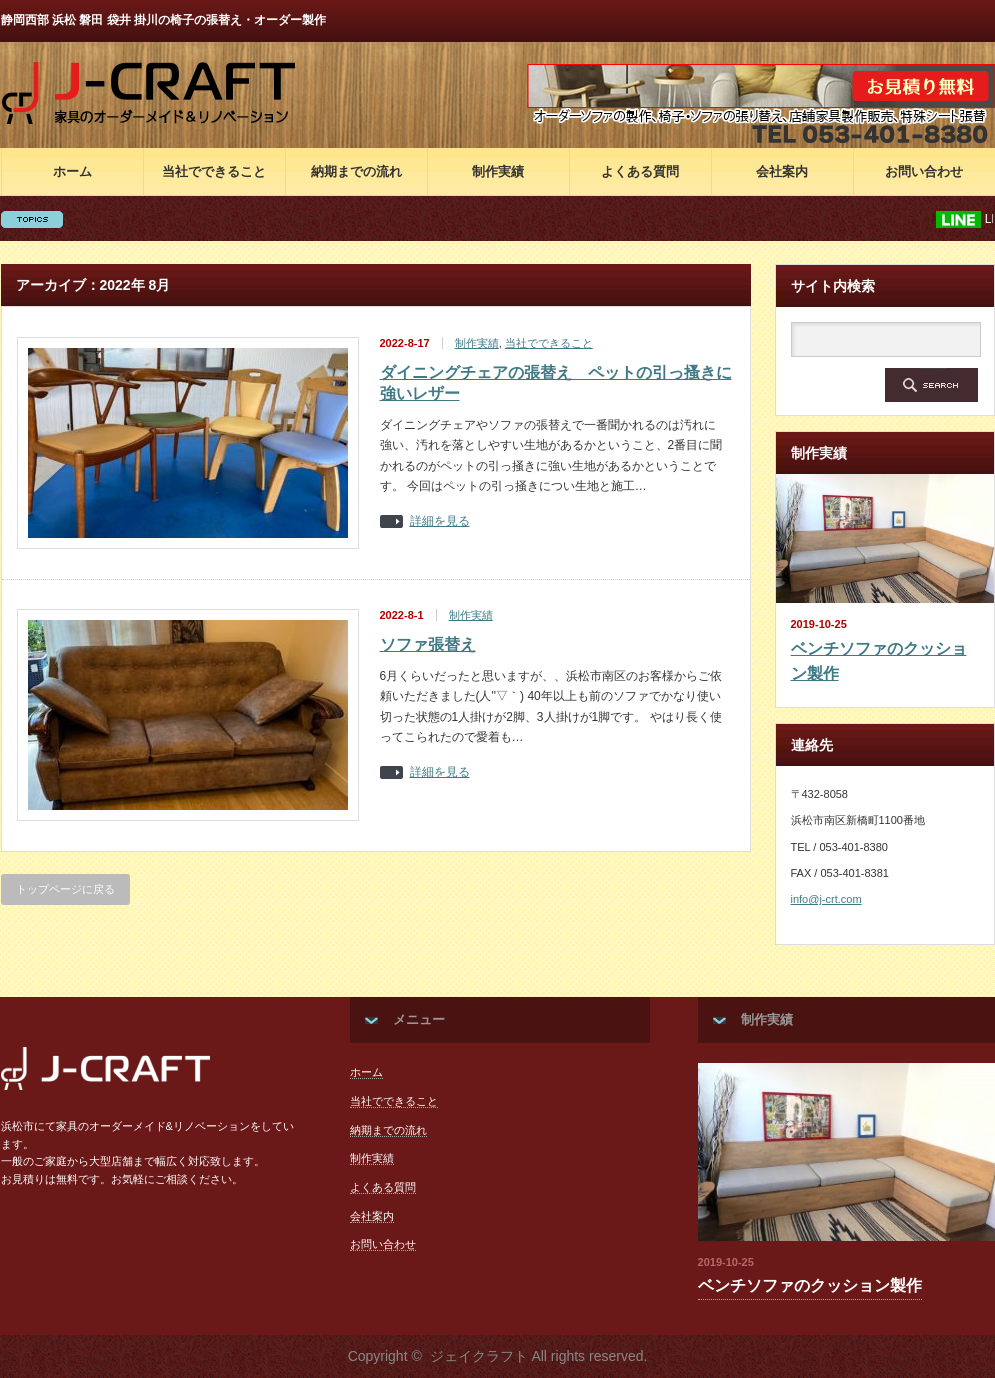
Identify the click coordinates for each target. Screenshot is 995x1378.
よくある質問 (640, 171)
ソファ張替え (428, 644)
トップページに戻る (65, 889)
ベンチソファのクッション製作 (879, 661)
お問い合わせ (924, 171)
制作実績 (498, 171)
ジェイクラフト (479, 1356)
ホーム (72, 171)
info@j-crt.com (826, 899)
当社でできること (214, 171)
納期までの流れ (356, 171)
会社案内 (782, 171)
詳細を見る (440, 521)
